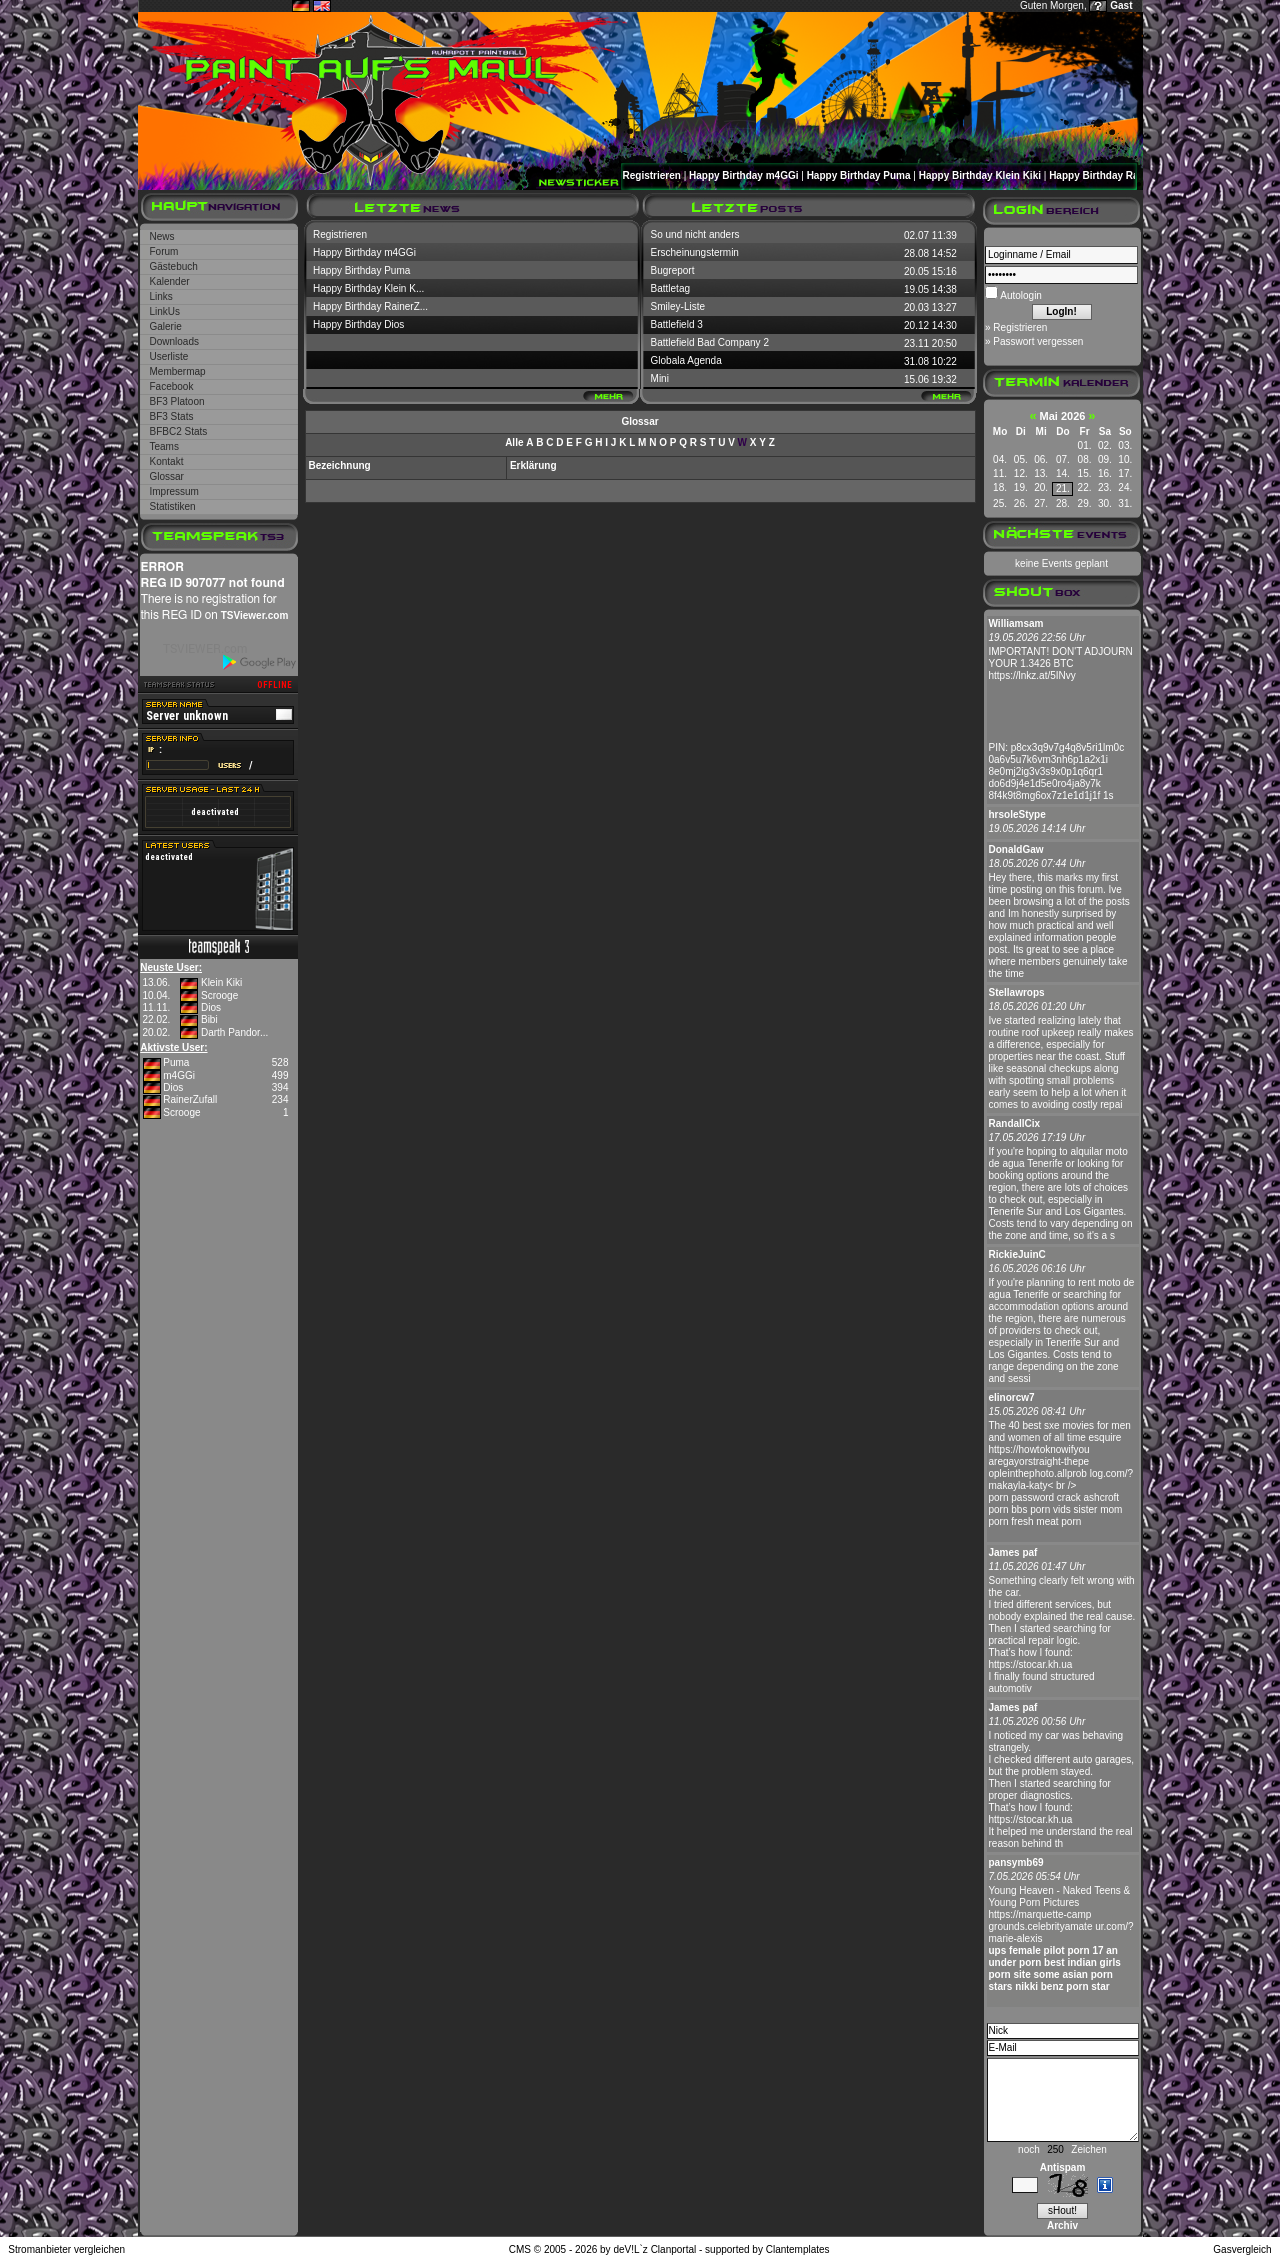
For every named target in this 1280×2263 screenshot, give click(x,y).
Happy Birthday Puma (859, 175)
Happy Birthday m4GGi (743, 175)
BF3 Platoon (177, 401)
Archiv (1062, 2225)
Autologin (1020, 295)
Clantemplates (798, 2249)
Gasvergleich (1242, 2249)
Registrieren (652, 175)
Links (161, 296)
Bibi (209, 1019)
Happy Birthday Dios (358, 324)
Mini (660, 378)
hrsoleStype (1017, 814)
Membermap (178, 371)
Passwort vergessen (1038, 341)
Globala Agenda (686, 360)
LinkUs (165, 311)
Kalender (170, 281)
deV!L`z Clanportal (654, 2249)
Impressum (174, 491)
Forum (164, 251)
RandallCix (1015, 1123)
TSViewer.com (255, 615)
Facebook (172, 386)
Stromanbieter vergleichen (66, 2249)
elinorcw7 (1012, 1397)
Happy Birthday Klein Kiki (980, 175)
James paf (1013, 1552)
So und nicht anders (695, 234)
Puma (176, 1062)
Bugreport (673, 270)
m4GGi (179, 1075)
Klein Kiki (221, 982)
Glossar (167, 476)
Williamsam (1016, 623)
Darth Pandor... (234, 1032)
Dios (211, 1007)
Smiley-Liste (678, 306)
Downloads (174, 341)
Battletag (670, 288)
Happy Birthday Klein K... (368, 288)
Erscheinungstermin (695, 252)
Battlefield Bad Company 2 (710, 342)
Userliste (169, 356)
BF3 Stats (172, 416)
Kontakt (167, 461)
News (162, 236)
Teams (164, 446)
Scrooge (219, 995)
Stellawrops (1017, 992)
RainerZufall (190, 1099)
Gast (1121, 5)
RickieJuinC (1017, 1254)
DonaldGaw (1016, 849)
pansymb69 (1016, 1862)
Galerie (166, 326)
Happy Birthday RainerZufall (1116, 175)
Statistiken (173, 506)
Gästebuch (174, 266)
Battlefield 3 (677, 324)
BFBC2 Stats (179, 431)
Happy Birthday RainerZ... (370, 306)
